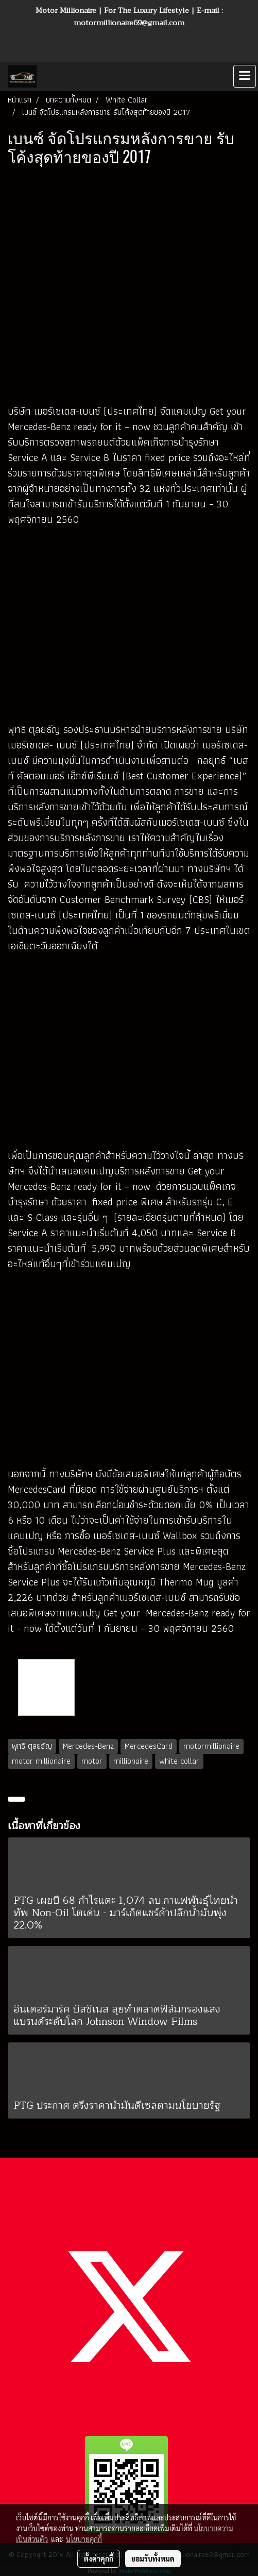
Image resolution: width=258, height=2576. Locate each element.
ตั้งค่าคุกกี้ (98, 2558)
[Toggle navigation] (244, 76)
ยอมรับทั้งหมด (153, 2558)
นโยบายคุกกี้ (84, 2539)
